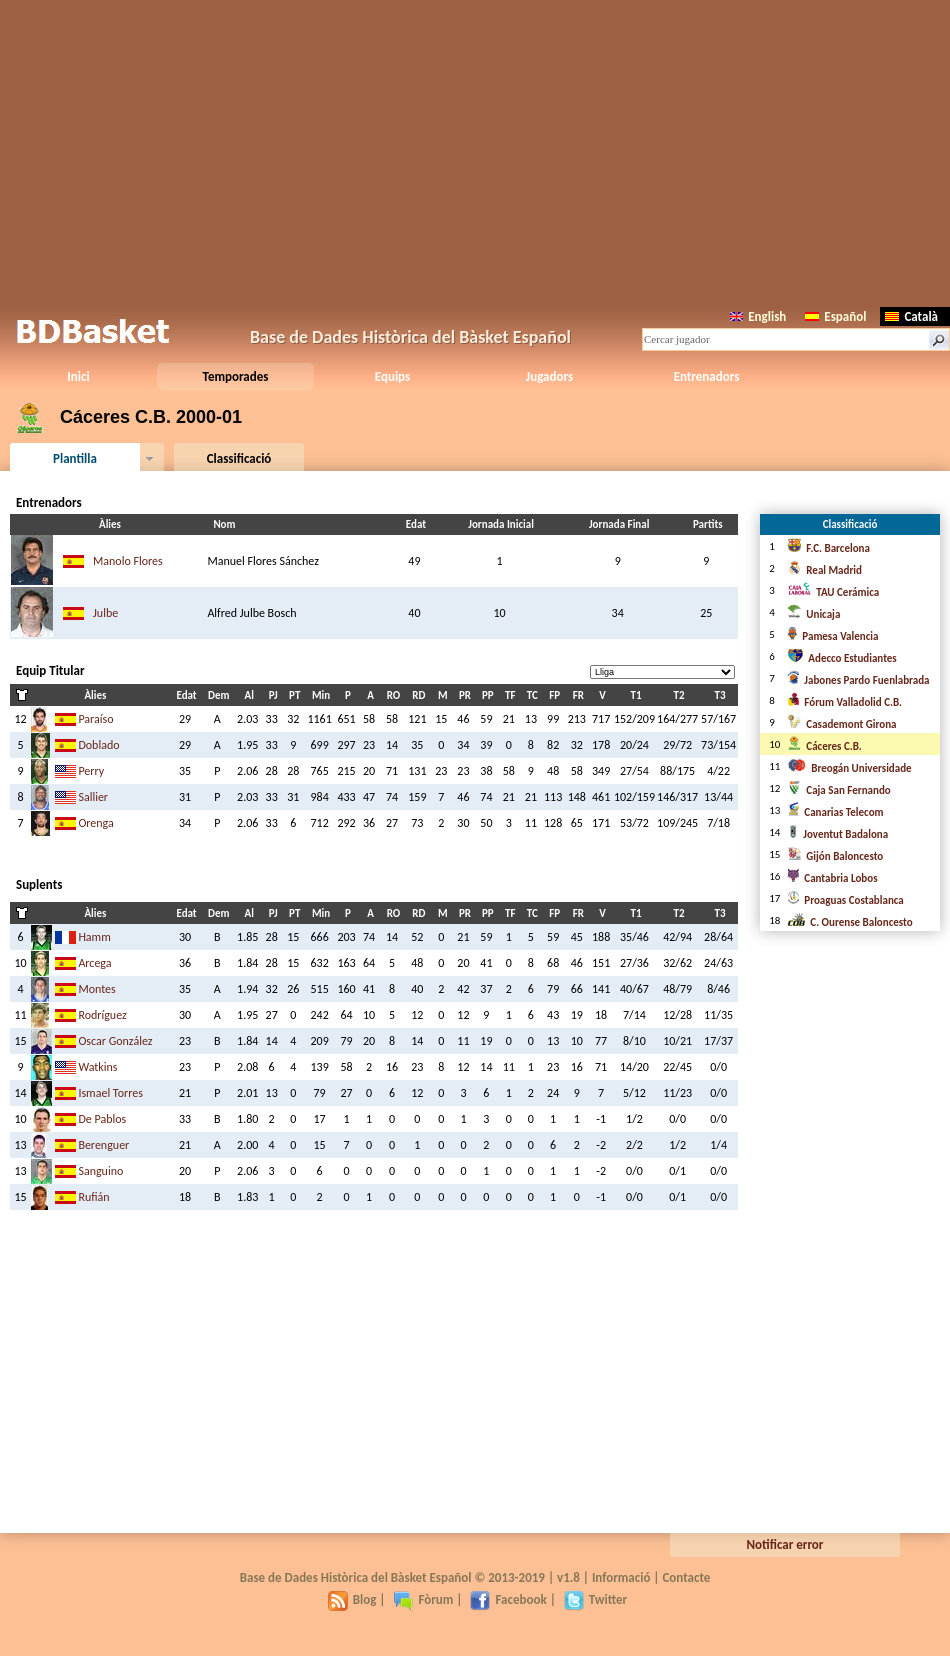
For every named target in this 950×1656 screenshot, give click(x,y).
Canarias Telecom (835, 812)
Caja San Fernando (838, 790)
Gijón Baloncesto (835, 856)
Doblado (98, 745)
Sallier (93, 797)
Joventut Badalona (837, 834)
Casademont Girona (841, 724)
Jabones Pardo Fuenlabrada (858, 680)
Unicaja (813, 614)
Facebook (508, 1599)
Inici (78, 376)
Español (835, 316)
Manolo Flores (128, 561)
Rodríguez (102, 1015)
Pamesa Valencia (832, 636)
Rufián (93, 1197)
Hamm (94, 937)
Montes (96, 989)
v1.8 (568, 1577)
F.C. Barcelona (828, 548)
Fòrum (423, 1599)
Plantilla (75, 458)
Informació (621, 1577)
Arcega (94, 963)
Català (911, 316)
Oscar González (115, 1041)
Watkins (97, 1067)
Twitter (595, 1599)
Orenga (95, 823)
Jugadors (549, 376)
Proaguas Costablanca (845, 900)
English (758, 316)
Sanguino (100, 1171)
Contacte (686, 1577)
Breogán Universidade (849, 768)
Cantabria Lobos (832, 878)
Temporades (236, 376)
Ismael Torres (110, 1093)
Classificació (239, 458)
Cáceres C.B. (824, 746)
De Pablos (102, 1119)
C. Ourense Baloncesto (849, 922)
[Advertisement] (475, 150)
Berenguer (103, 1145)
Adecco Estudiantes (841, 658)
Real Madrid (824, 570)
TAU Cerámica (833, 592)
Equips (392, 376)
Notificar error (785, 1544)
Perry (91, 771)
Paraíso (95, 719)
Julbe (105, 613)
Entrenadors (707, 376)
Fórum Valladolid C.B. (844, 702)
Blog (352, 1599)
